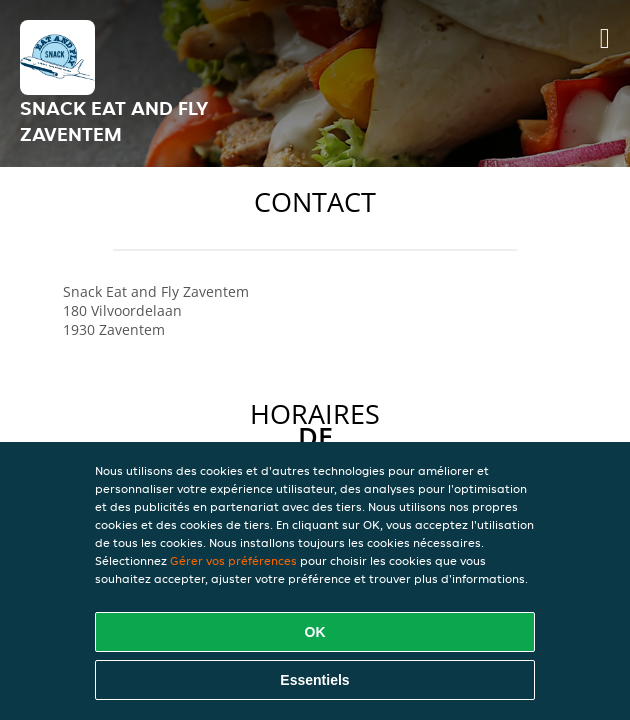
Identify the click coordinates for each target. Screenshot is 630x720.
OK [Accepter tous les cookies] (315, 632)
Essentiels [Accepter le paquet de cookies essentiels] (314, 680)
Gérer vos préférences (233, 560)
